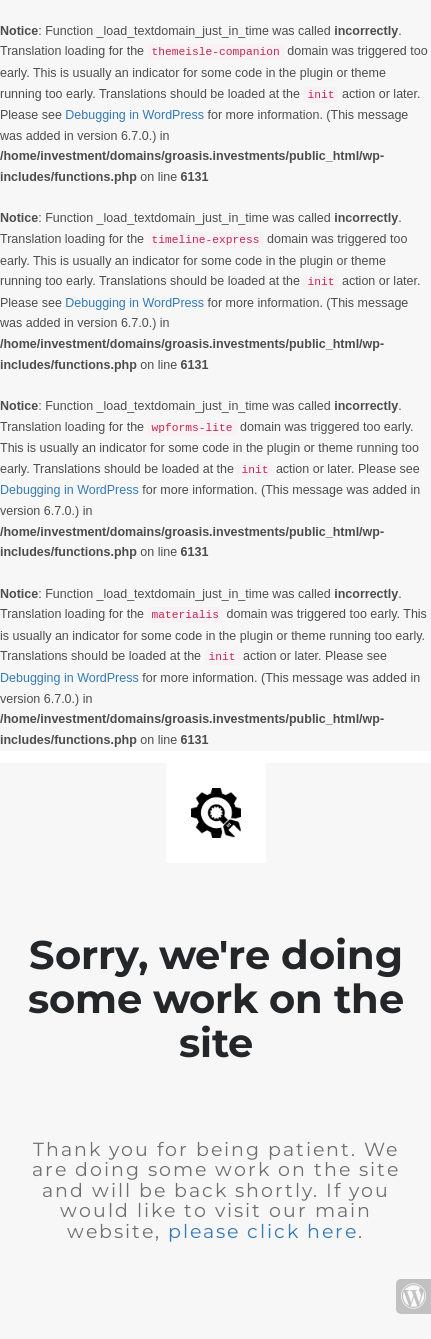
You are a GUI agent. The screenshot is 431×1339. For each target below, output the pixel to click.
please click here (263, 1231)
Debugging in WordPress (134, 115)
